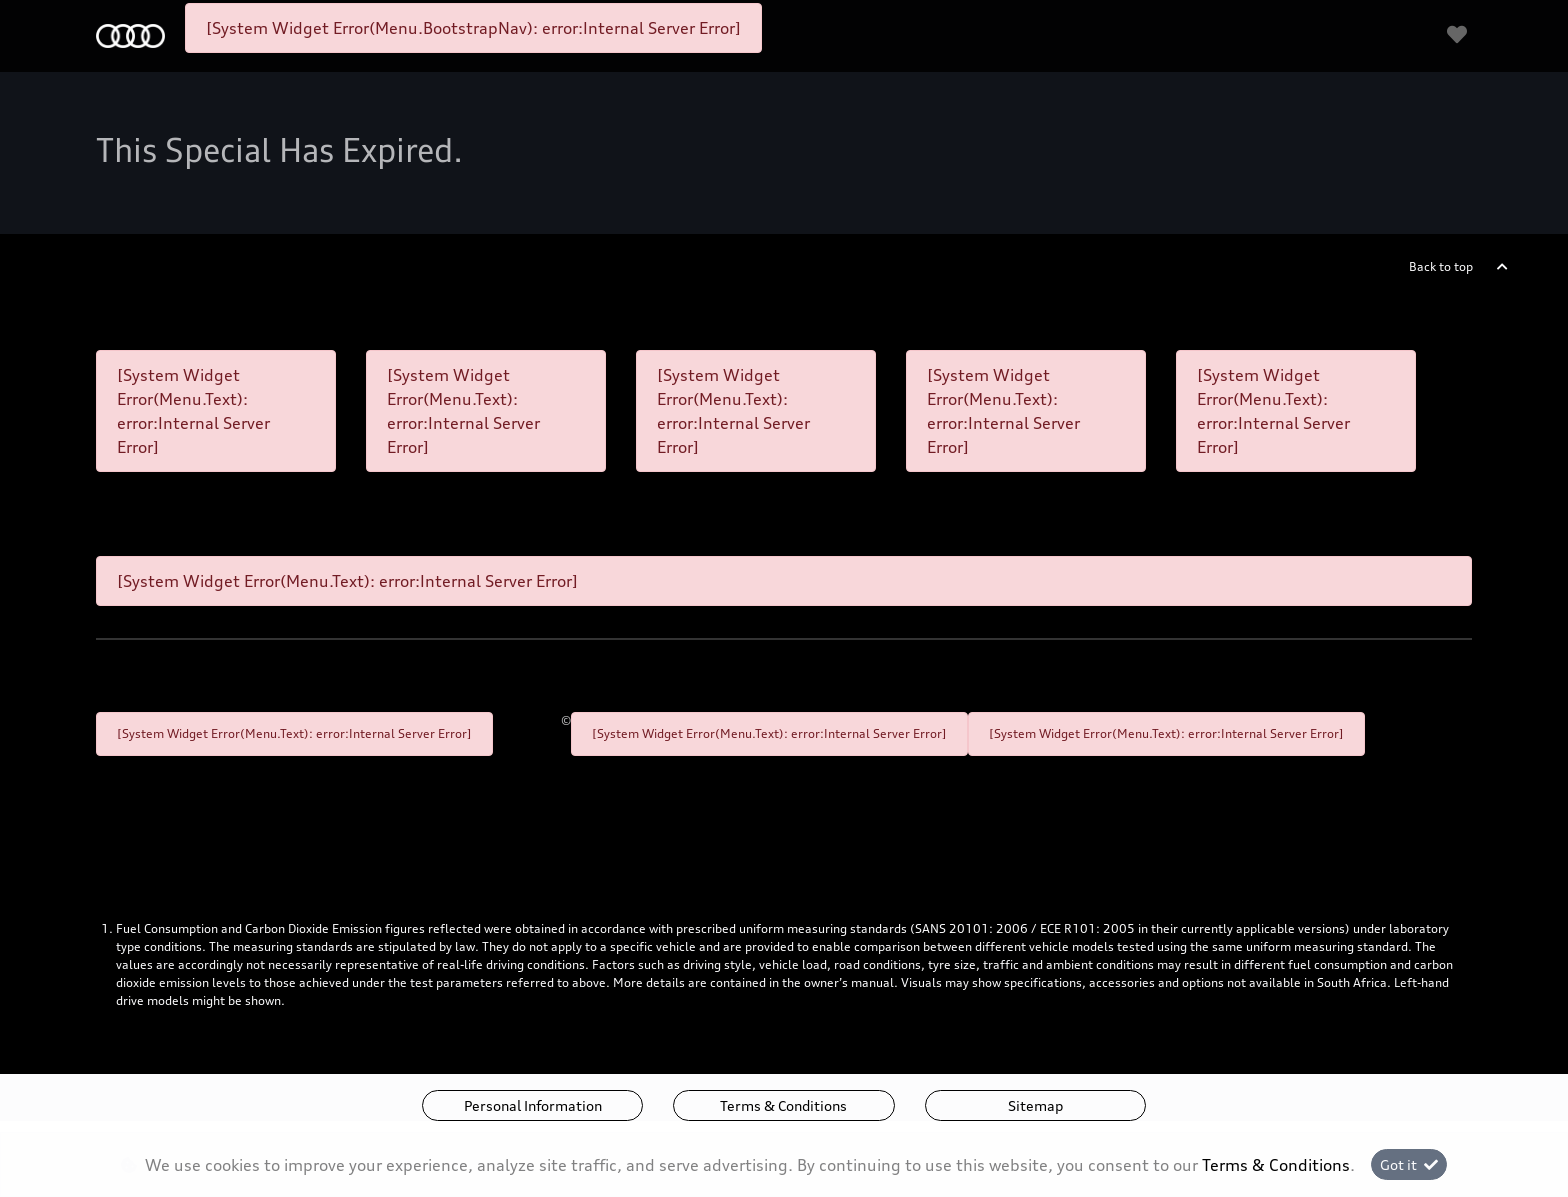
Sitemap (1035, 1105)
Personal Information (533, 1105)
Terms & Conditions (783, 1105)
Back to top (1441, 266)
